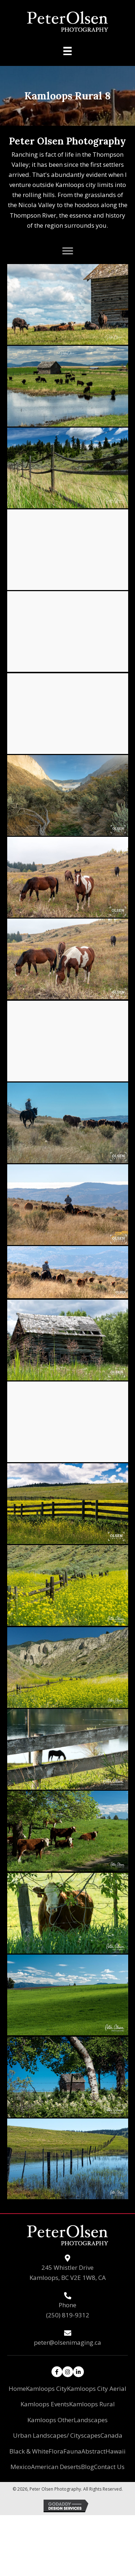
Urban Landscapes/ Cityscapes (56, 2435)
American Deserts (56, 2467)
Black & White (29, 2451)
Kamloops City (46, 2388)
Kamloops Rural (92, 2404)
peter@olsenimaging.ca (67, 2342)
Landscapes (91, 2420)
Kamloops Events (45, 2404)
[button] (67, 251)
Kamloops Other (50, 2420)
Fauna (72, 2451)
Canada (111, 2435)
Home (17, 2388)
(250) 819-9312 (67, 2315)
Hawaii (115, 2451)
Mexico (20, 2467)
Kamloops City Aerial (96, 2388)
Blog (87, 2467)
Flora (56, 2451)
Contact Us (109, 2467)
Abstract (93, 2451)
